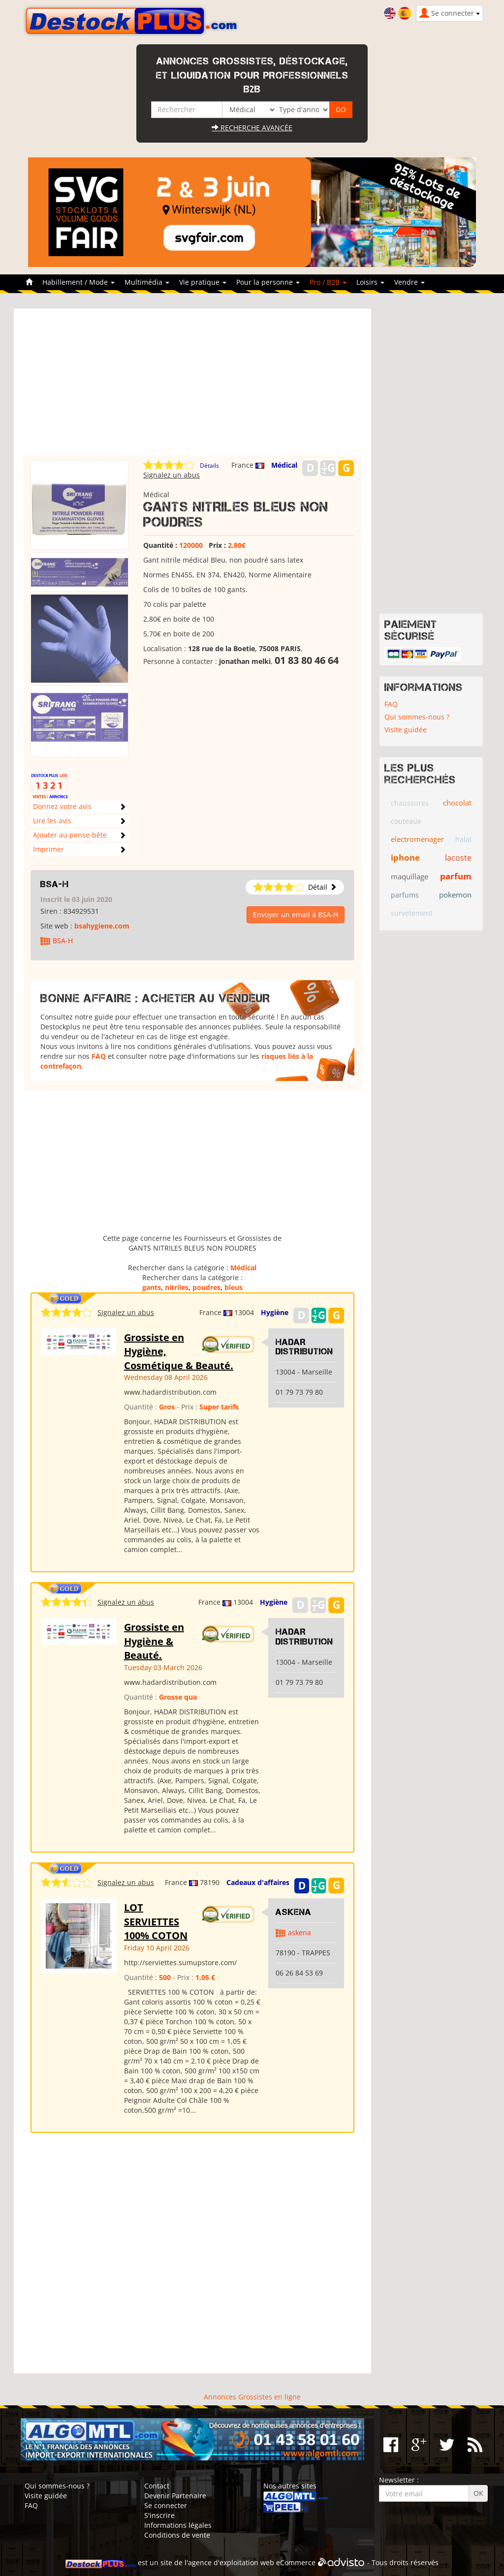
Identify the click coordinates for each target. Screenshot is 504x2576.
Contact (156, 2485)
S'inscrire (159, 2515)
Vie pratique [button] (202, 282)
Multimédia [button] (147, 282)
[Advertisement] (192, 386)
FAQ (99, 1056)
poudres (206, 1287)
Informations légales (178, 2525)
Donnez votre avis (62, 806)
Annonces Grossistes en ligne (252, 2396)
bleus (233, 1287)
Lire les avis (52, 820)
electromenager (417, 839)
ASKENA (294, 1912)
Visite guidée (405, 729)
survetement (412, 913)
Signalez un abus (171, 474)
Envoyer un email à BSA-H (295, 914)
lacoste (458, 857)
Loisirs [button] (370, 282)
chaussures (410, 803)
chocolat (457, 803)
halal (463, 839)
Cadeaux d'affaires (257, 1882)
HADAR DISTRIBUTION (304, 1347)
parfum (456, 876)
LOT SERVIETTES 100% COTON (156, 1921)
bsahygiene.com (101, 925)
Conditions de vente (177, 2535)
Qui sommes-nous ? (416, 716)
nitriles (177, 1287)
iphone (405, 857)
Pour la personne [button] (268, 282)
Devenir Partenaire (175, 2495)
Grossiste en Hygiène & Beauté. (154, 1641)
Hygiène (274, 1312)
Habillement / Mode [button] (78, 282)
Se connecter (165, 2505)
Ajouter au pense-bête (70, 834)
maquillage (409, 876)
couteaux (406, 821)
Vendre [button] (409, 282)
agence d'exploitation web (231, 2562)
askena (299, 1932)
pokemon (455, 894)
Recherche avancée (252, 127)
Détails (209, 465)
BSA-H (54, 884)
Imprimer (48, 849)
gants (151, 1287)
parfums (405, 894)
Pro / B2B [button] (328, 282)
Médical (284, 465)
